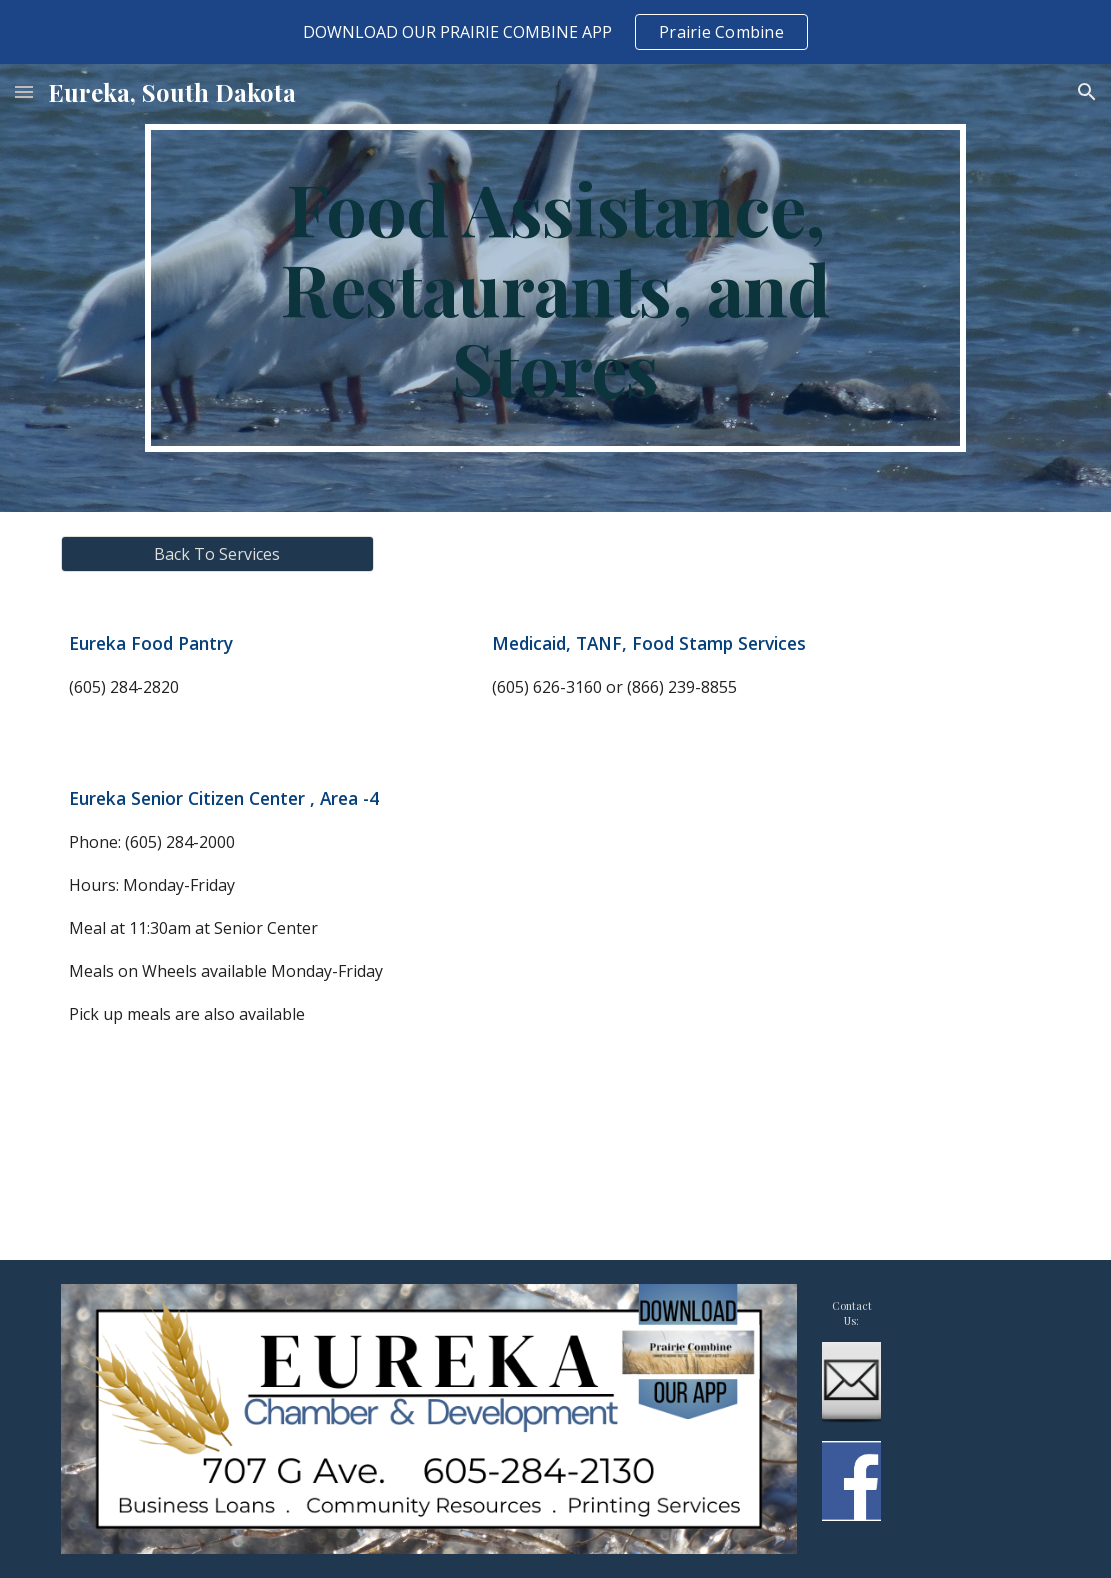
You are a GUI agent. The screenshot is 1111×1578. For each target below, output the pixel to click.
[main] (555, 288)
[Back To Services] (217, 554)
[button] (24, 91)
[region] (555, 32)
